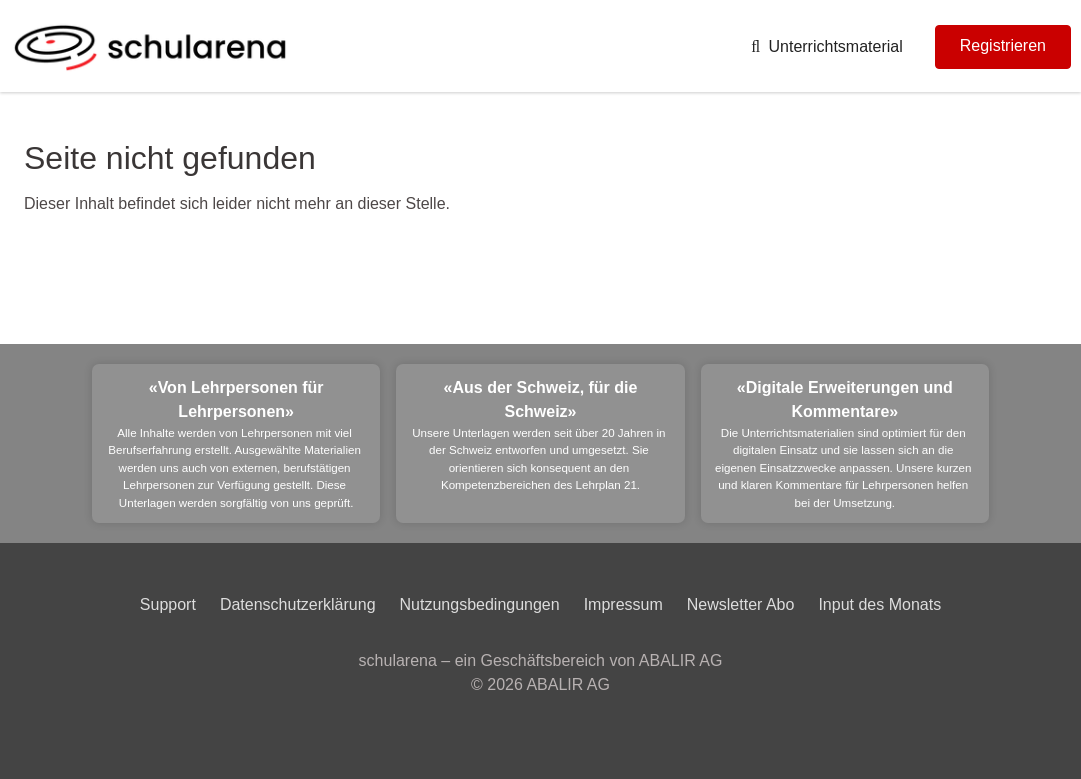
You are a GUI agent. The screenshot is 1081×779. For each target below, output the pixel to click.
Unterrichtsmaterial (827, 46)
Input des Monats (879, 604)
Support (168, 604)
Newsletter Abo (741, 604)
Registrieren (1003, 45)
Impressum (623, 604)
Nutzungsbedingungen (480, 604)
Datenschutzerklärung (298, 604)
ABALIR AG (568, 684)
